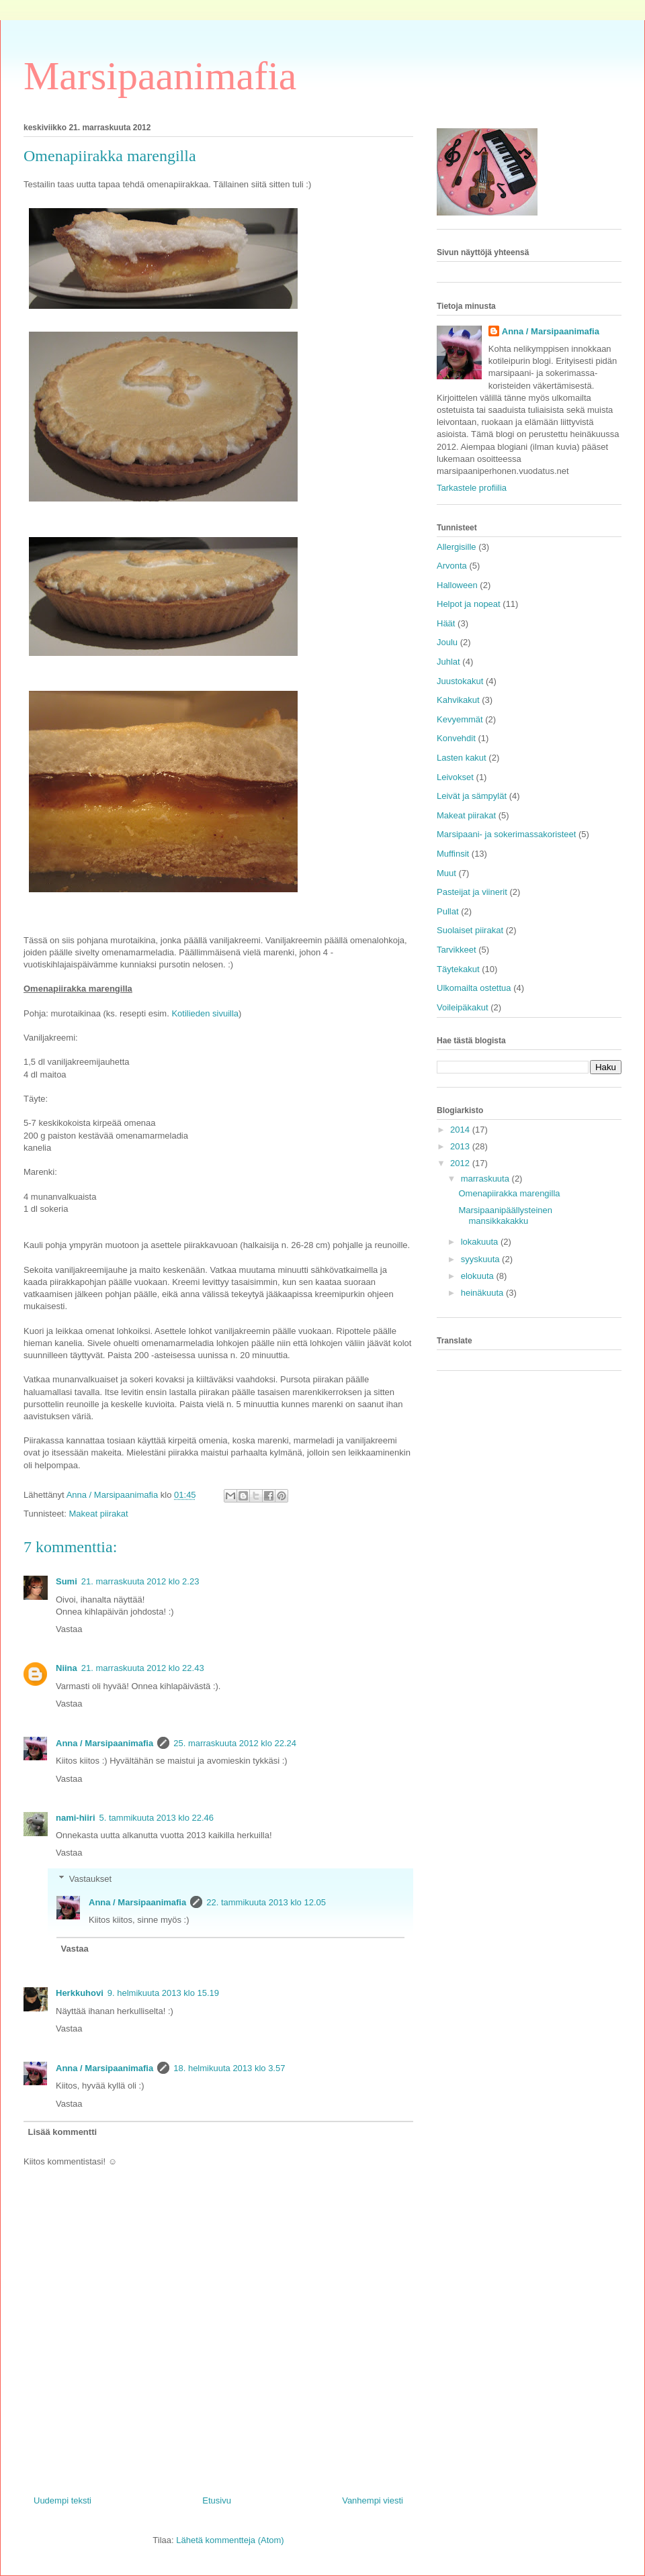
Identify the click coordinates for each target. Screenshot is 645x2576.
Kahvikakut (458, 700)
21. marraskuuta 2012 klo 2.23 (140, 1581)
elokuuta (479, 1276)
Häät (446, 623)
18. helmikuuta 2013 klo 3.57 (229, 2068)
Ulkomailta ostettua (474, 988)
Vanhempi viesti (372, 2500)
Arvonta (452, 566)
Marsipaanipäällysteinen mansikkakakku (505, 1215)
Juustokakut (460, 681)
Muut (446, 873)
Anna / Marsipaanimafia (104, 1743)
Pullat (448, 911)
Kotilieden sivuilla (205, 1013)
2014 (461, 1130)
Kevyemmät (460, 719)
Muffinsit (453, 854)
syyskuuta (481, 1259)
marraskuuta (486, 1179)
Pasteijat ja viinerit (472, 892)
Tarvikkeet (456, 950)
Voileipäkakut (462, 1007)
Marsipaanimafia (160, 76)
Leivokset (455, 777)
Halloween (457, 585)
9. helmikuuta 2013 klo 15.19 (163, 1993)
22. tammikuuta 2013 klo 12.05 (266, 1902)
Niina (66, 1668)
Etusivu (216, 2500)
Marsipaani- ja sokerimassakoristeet (506, 834)
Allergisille (456, 547)
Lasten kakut (461, 758)
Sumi (66, 1581)
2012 (461, 1163)
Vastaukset (90, 1879)
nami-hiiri (75, 1818)
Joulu (447, 642)
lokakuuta (481, 1242)
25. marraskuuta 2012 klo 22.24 (234, 1743)
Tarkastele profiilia (472, 488)
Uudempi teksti (62, 2500)
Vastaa (69, 1629)
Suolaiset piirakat (470, 930)
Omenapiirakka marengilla (509, 1193)
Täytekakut (458, 969)
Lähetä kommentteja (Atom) (230, 2540)
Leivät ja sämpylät (472, 796)
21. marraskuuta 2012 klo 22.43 (142, 1668)
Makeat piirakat (98, 1514)
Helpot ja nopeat (469, 604)
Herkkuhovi (79, 1993)
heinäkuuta (483, 1293)
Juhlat (448, 662)
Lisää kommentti (62, 2132)
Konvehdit (456, 738)
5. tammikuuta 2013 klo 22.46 (156, 1818)
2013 (461, 1146)
